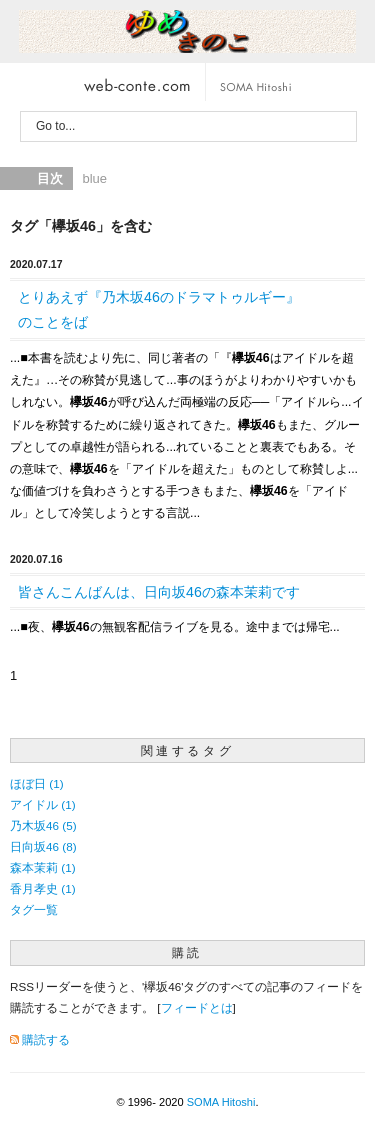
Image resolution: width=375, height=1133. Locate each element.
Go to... (55, 126)
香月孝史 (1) (43, 888)
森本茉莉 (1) (43, 867)
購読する (46, 1039)
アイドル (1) (43, 804)
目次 (50, 178)
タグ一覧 (34, 909)
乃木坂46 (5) (43, 825)
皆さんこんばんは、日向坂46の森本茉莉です (159, 592)
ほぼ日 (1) (37, 783)
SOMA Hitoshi (221, 1102)
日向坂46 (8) (43, 846)
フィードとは (197, 1007)
